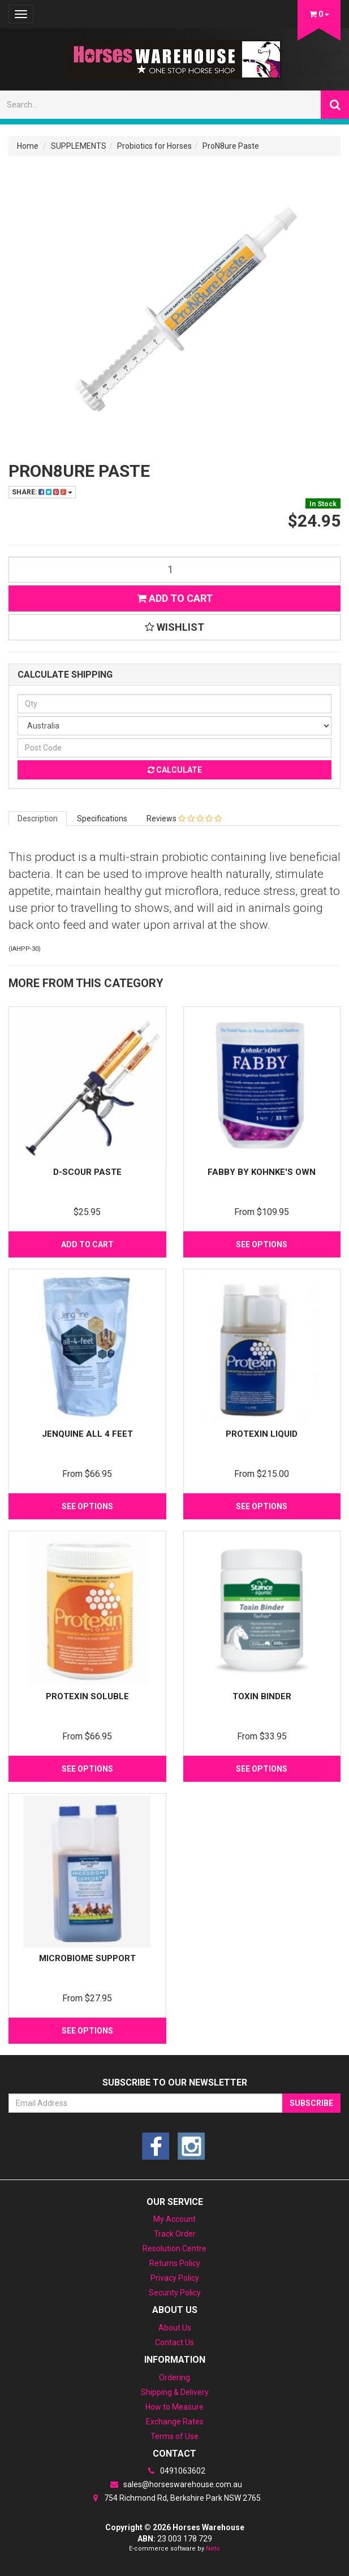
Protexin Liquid (262, 1434)
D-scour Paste (87, 1172)
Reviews (184, 818)
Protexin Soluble (87, 1696)
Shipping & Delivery (175, 2392)
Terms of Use (174, 2436)
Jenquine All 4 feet (87, 1434)
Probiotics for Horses (154, 145)
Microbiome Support (87, 1958)
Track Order (175, 2233)
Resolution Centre (174, 2248)
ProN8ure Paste (230, 145)
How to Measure (174, 2406)
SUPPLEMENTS (78, 145)
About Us (174, 2327)
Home (27, 145)
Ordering (174, 2377)
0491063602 (174, 2470)
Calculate (175, 769)
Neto (213, 2548)
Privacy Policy (174, 2277)
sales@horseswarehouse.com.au (174, 2484)
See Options (261, 1244)
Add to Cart (175, 598)
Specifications (102, 818)
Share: (42, 492)
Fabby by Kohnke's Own (262, 1172)
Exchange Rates (175, 2421)
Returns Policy (174, 2263)
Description (38, 818)
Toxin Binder (261, 1696)
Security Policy (175, 2292)
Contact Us (174, 2342)
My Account (174, 2219)
